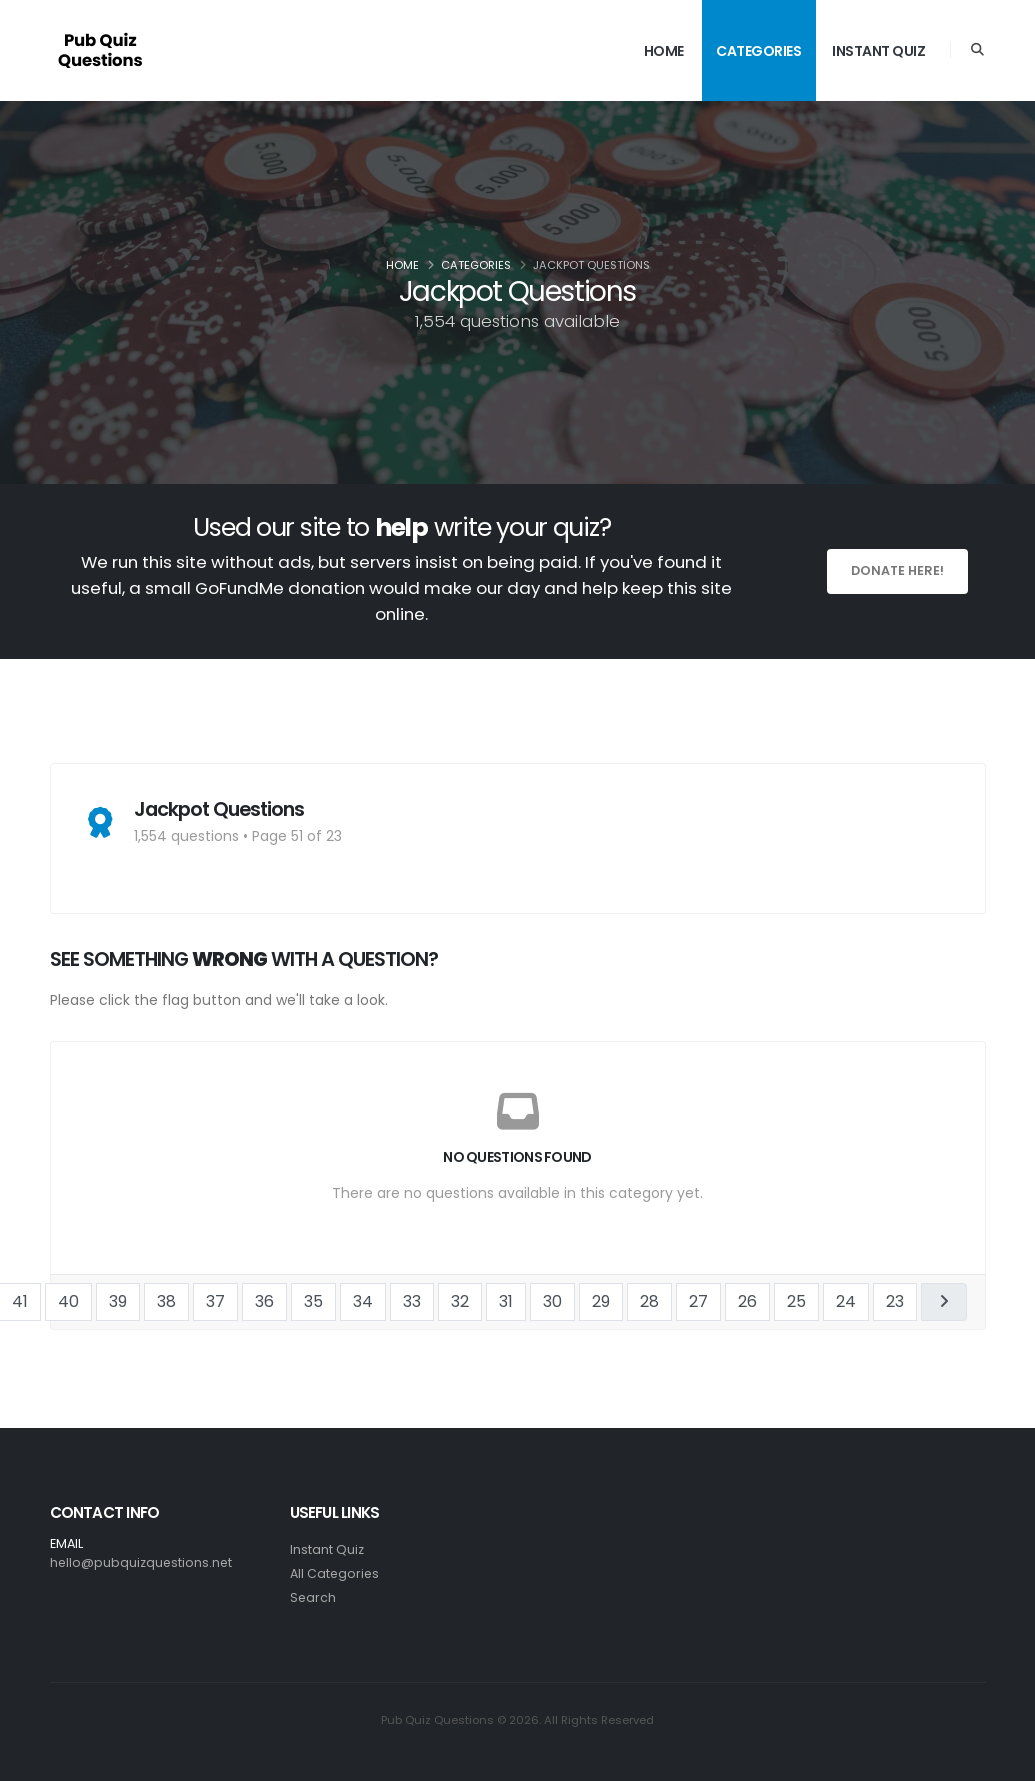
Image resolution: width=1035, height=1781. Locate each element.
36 (264, 1301)
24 (846, 1301)
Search (313, 1597)
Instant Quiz (878, 51)
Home (664, 51)
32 (460, 1301)
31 (506, 1301)
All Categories (335, 1573)
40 (68, 1301)
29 (601, 1301)
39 (118, 1301)
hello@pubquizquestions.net (142, 1562)
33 (412, 1301)
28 (649, 1301)
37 (215, 1301)
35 (313, 1301)
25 (796, 1301)
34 (363, 1301)
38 (166, 1301)
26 (747, 1301)
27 (698, 1301)
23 (895, 1301)
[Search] (978, 50)
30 (552, 1301)
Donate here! (897, 570)
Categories (758, 51)
